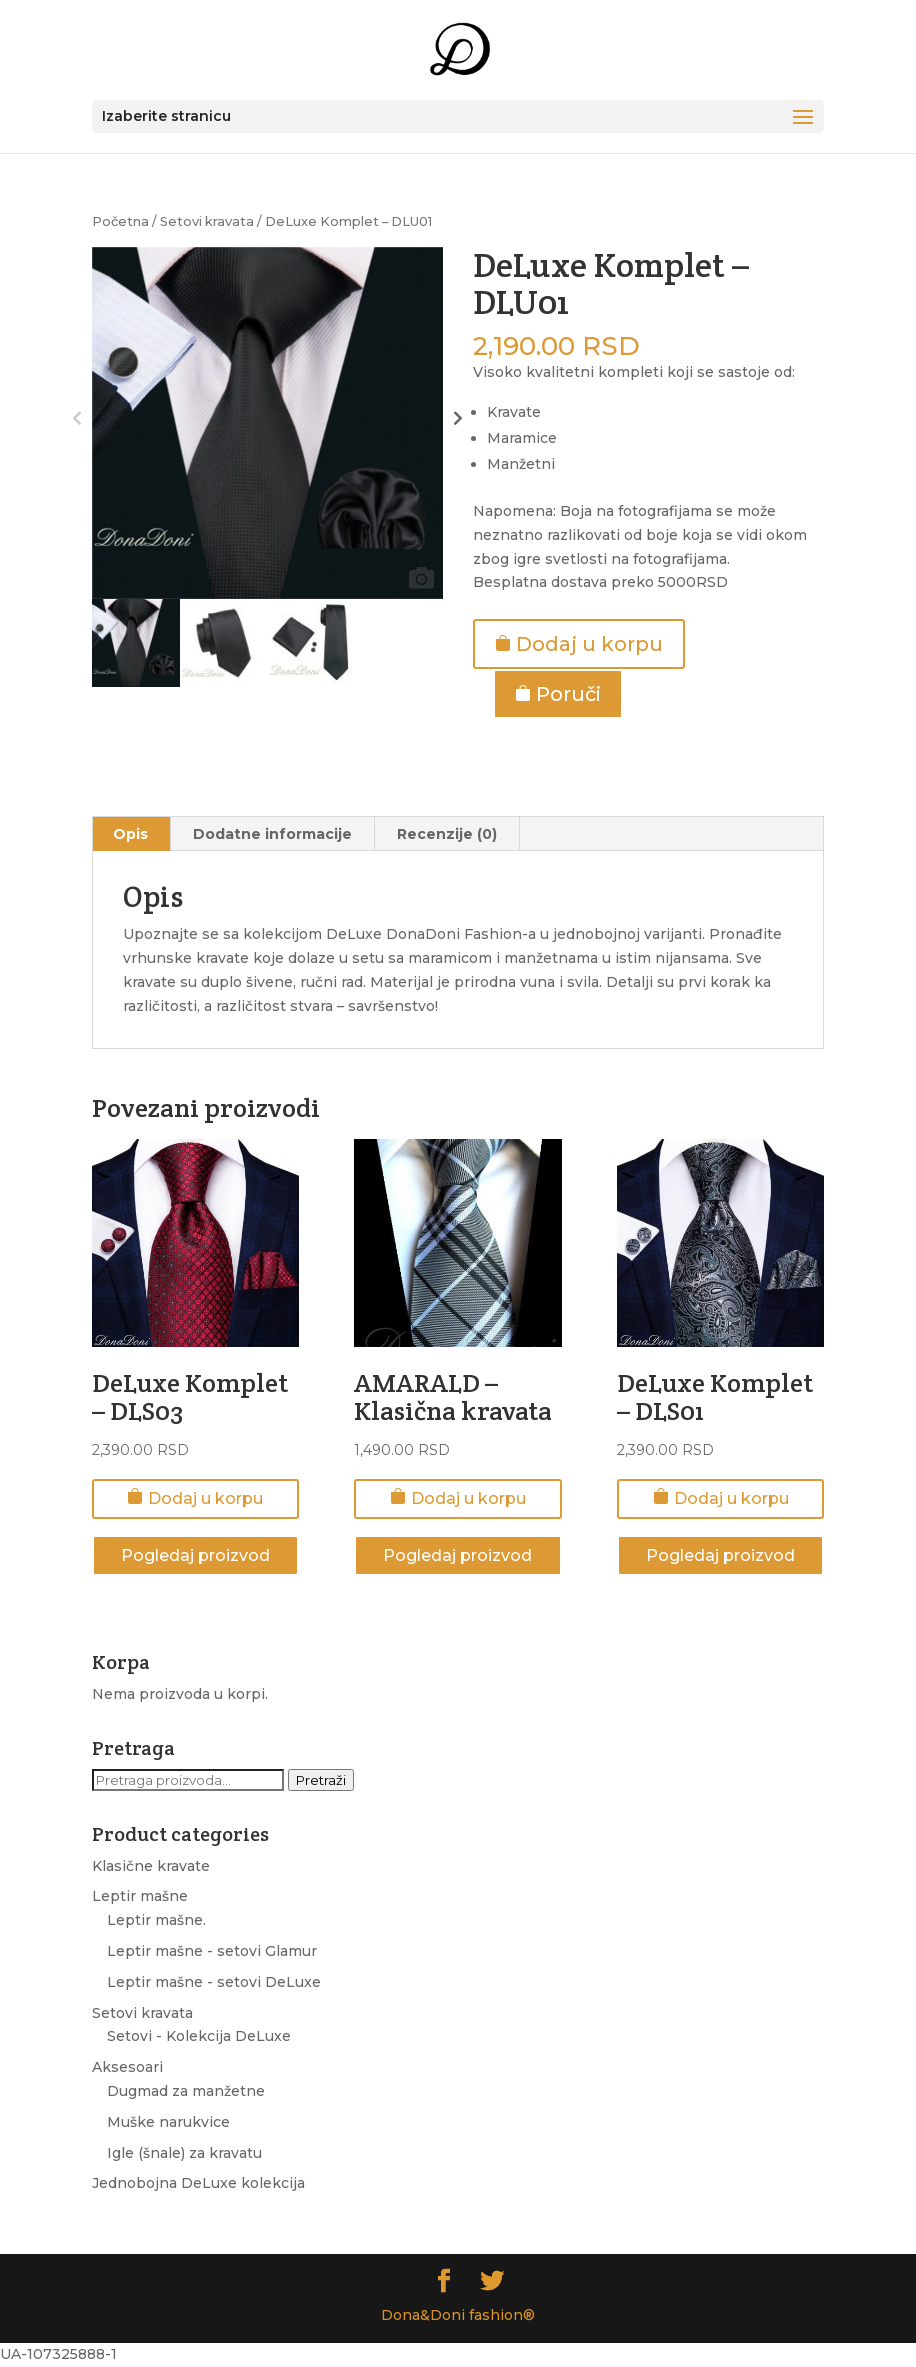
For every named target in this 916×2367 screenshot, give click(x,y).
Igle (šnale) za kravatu (184, 2153)
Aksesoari (127, 2067)
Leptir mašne (140, 1896)
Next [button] (457, 423)
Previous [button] (77, 423)
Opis (130, 834)
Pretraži (321, 1780)
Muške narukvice (168, 2122)
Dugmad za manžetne (186, 2091)
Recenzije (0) (447, 834)
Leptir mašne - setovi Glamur (212, 1951)
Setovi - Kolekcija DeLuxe (199, 2036)
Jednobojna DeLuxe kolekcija (198, 2183)
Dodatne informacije (272, 834)
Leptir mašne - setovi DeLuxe (214, 1982)
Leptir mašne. (156, 1920)
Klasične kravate (151, 1866)
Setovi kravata (207, 221)
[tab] (131, 834)
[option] (268, 423)
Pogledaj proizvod (195, 1555)
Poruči (558, 694)
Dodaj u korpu (579, 644)
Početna (120, 221)
